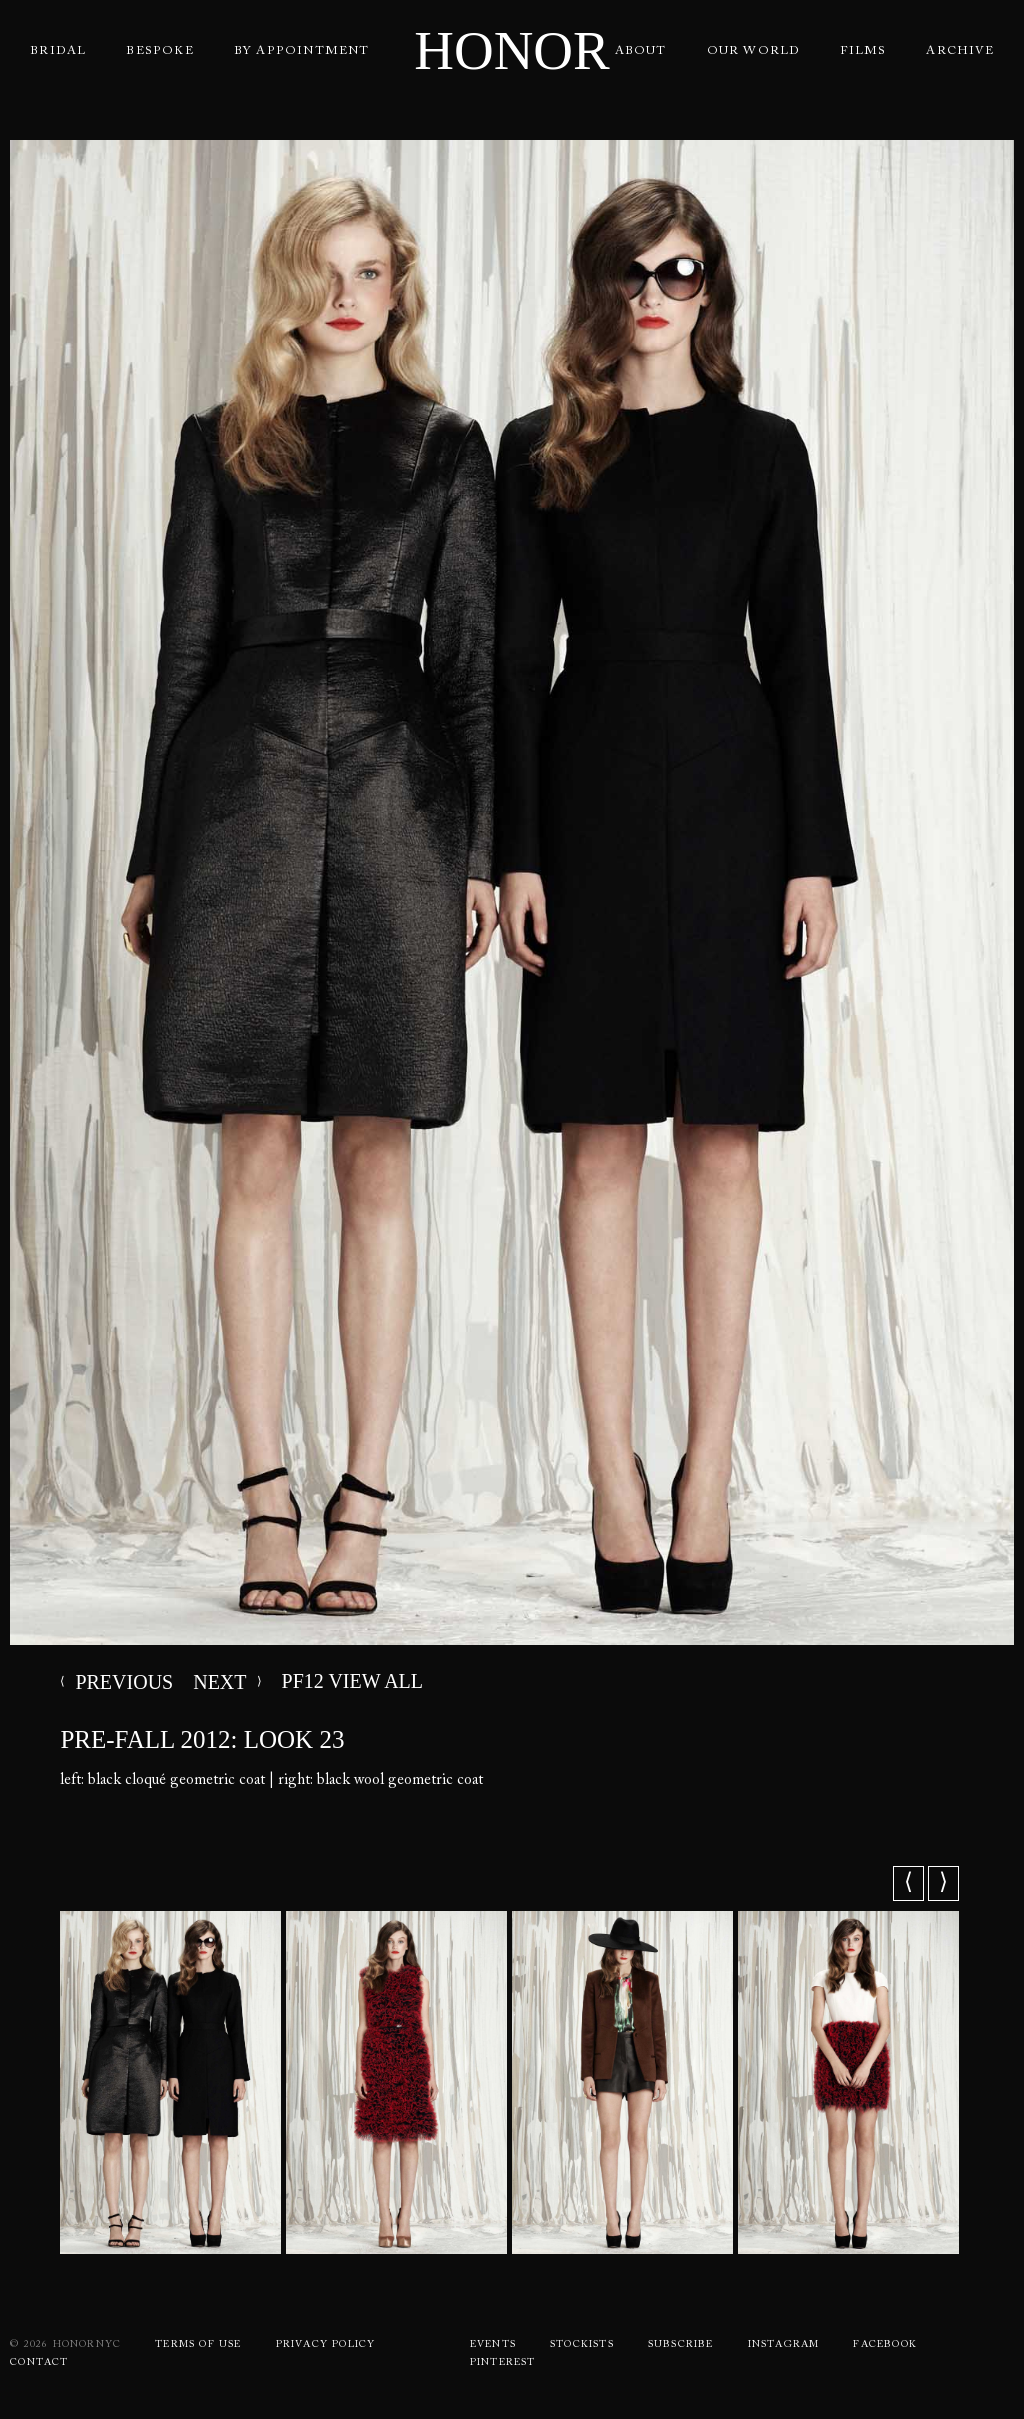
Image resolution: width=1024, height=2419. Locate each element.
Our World (754, 51)
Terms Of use (198, 2345)
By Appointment (302, 51)
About (641, 51)
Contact (39, 2363)
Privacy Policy (326, 2345)
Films (863, 51)
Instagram (784, 2345)
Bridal (58, 51)
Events (493, 2345)
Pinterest (503, 2363)
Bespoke (159, 51)
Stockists (582, 2345)
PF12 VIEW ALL (278, 1681)
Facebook (885, 2345)
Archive (959, 51)
